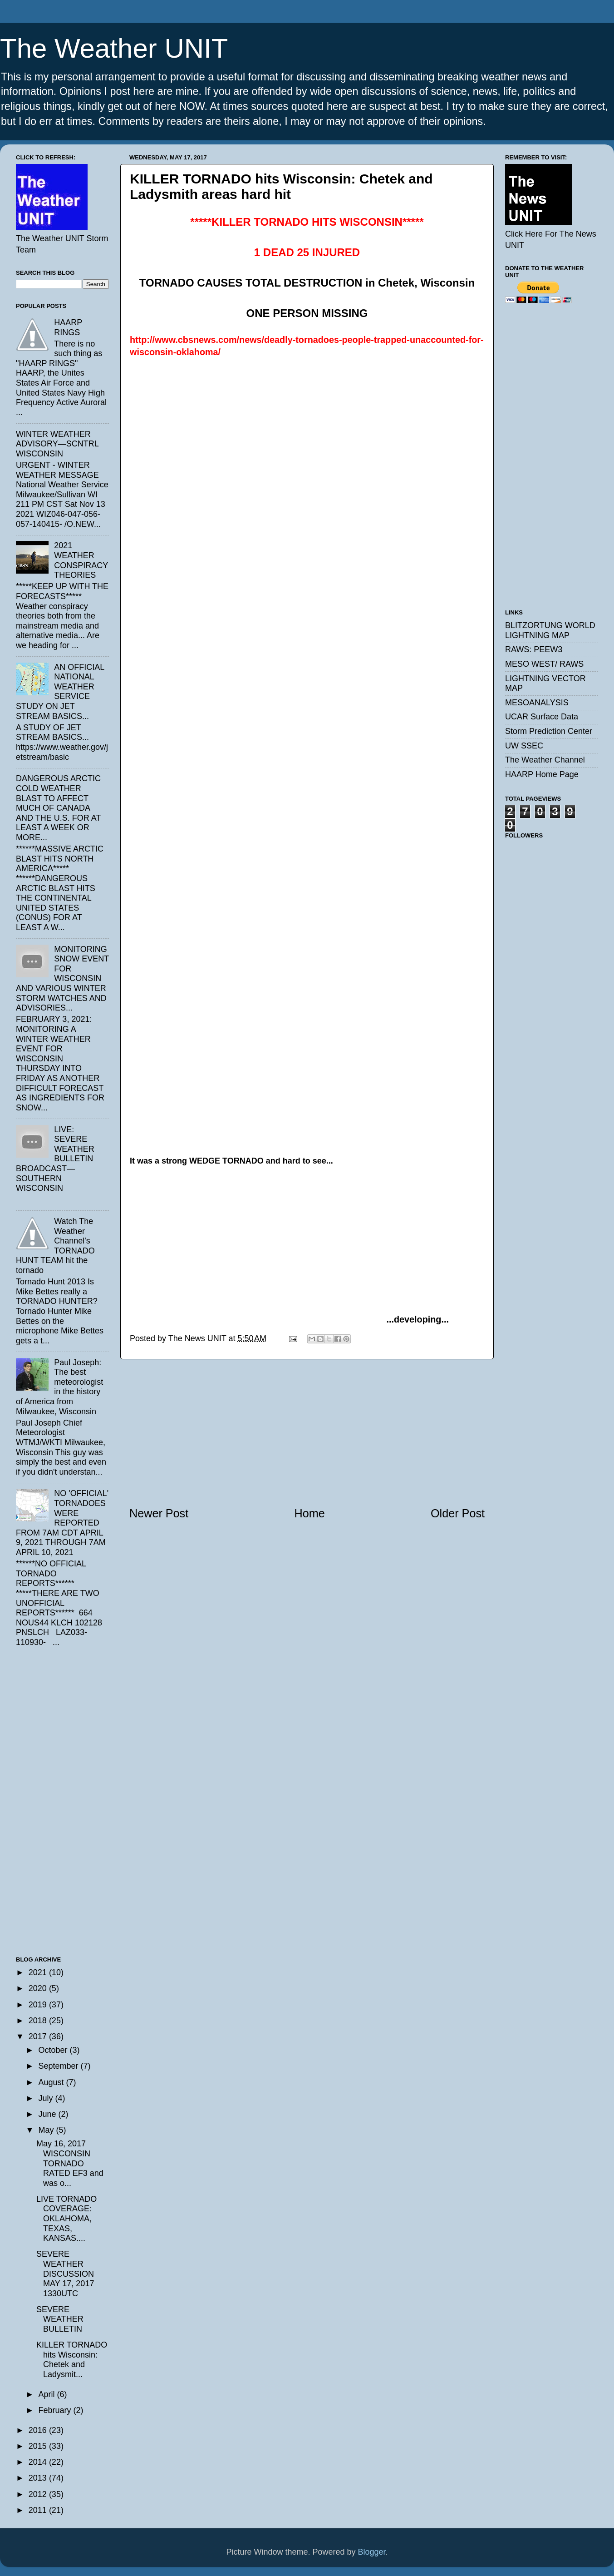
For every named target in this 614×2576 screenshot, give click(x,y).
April (47, 2394)
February (55, 2410)
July (46, 2098)
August (52, 2082)
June (48, 2114)
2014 (39, 2462)
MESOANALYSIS (537, 702)
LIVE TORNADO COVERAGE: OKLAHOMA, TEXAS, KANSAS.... (66, 2219)
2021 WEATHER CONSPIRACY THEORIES (81, 560)
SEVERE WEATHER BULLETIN (60, 2319)
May (47, 2130)
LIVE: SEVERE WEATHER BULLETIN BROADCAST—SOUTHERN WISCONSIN (55, 1159)
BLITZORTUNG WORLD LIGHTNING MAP (550, 630)
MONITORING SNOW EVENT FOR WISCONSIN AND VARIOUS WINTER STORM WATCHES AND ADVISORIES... (62, 979)
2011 (39, 2510)
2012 (39, 2494)
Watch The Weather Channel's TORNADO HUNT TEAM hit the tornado (55, 1246)
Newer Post (158, 1513)
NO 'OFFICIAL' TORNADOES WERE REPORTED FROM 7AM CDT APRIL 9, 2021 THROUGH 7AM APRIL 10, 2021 (62, 1523)
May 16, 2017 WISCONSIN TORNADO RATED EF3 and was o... (69, 2163)
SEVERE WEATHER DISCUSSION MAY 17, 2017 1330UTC (65, 2273)
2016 (39, 2430)
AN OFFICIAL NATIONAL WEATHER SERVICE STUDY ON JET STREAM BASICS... (60, 692)
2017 (39, 2036)
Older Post (458, 1513)
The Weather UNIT (114, 48)
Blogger (372, 2551)
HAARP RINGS (68, 327)
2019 (39, 2004)
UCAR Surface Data (541, 716)
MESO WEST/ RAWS (544, 664)
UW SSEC (524, 745)
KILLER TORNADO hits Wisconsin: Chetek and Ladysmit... (71, 2359)
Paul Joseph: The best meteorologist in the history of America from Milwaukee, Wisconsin (59, 1387)
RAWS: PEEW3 (533, 649)
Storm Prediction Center (548, 731)
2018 (39, 2020)
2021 (39, 1972)
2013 (39, 2477)
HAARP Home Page (542, 774)
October (53, 2050)
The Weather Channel (545, 759)
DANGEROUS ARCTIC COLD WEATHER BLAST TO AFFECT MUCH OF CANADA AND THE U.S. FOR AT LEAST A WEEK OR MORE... (58, 808)
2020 (39, 1988)
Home (310, 1513)
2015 (39, 2446)
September (59, 2066)
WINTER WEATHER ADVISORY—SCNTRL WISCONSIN (57, 444)
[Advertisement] (307, 1432)
